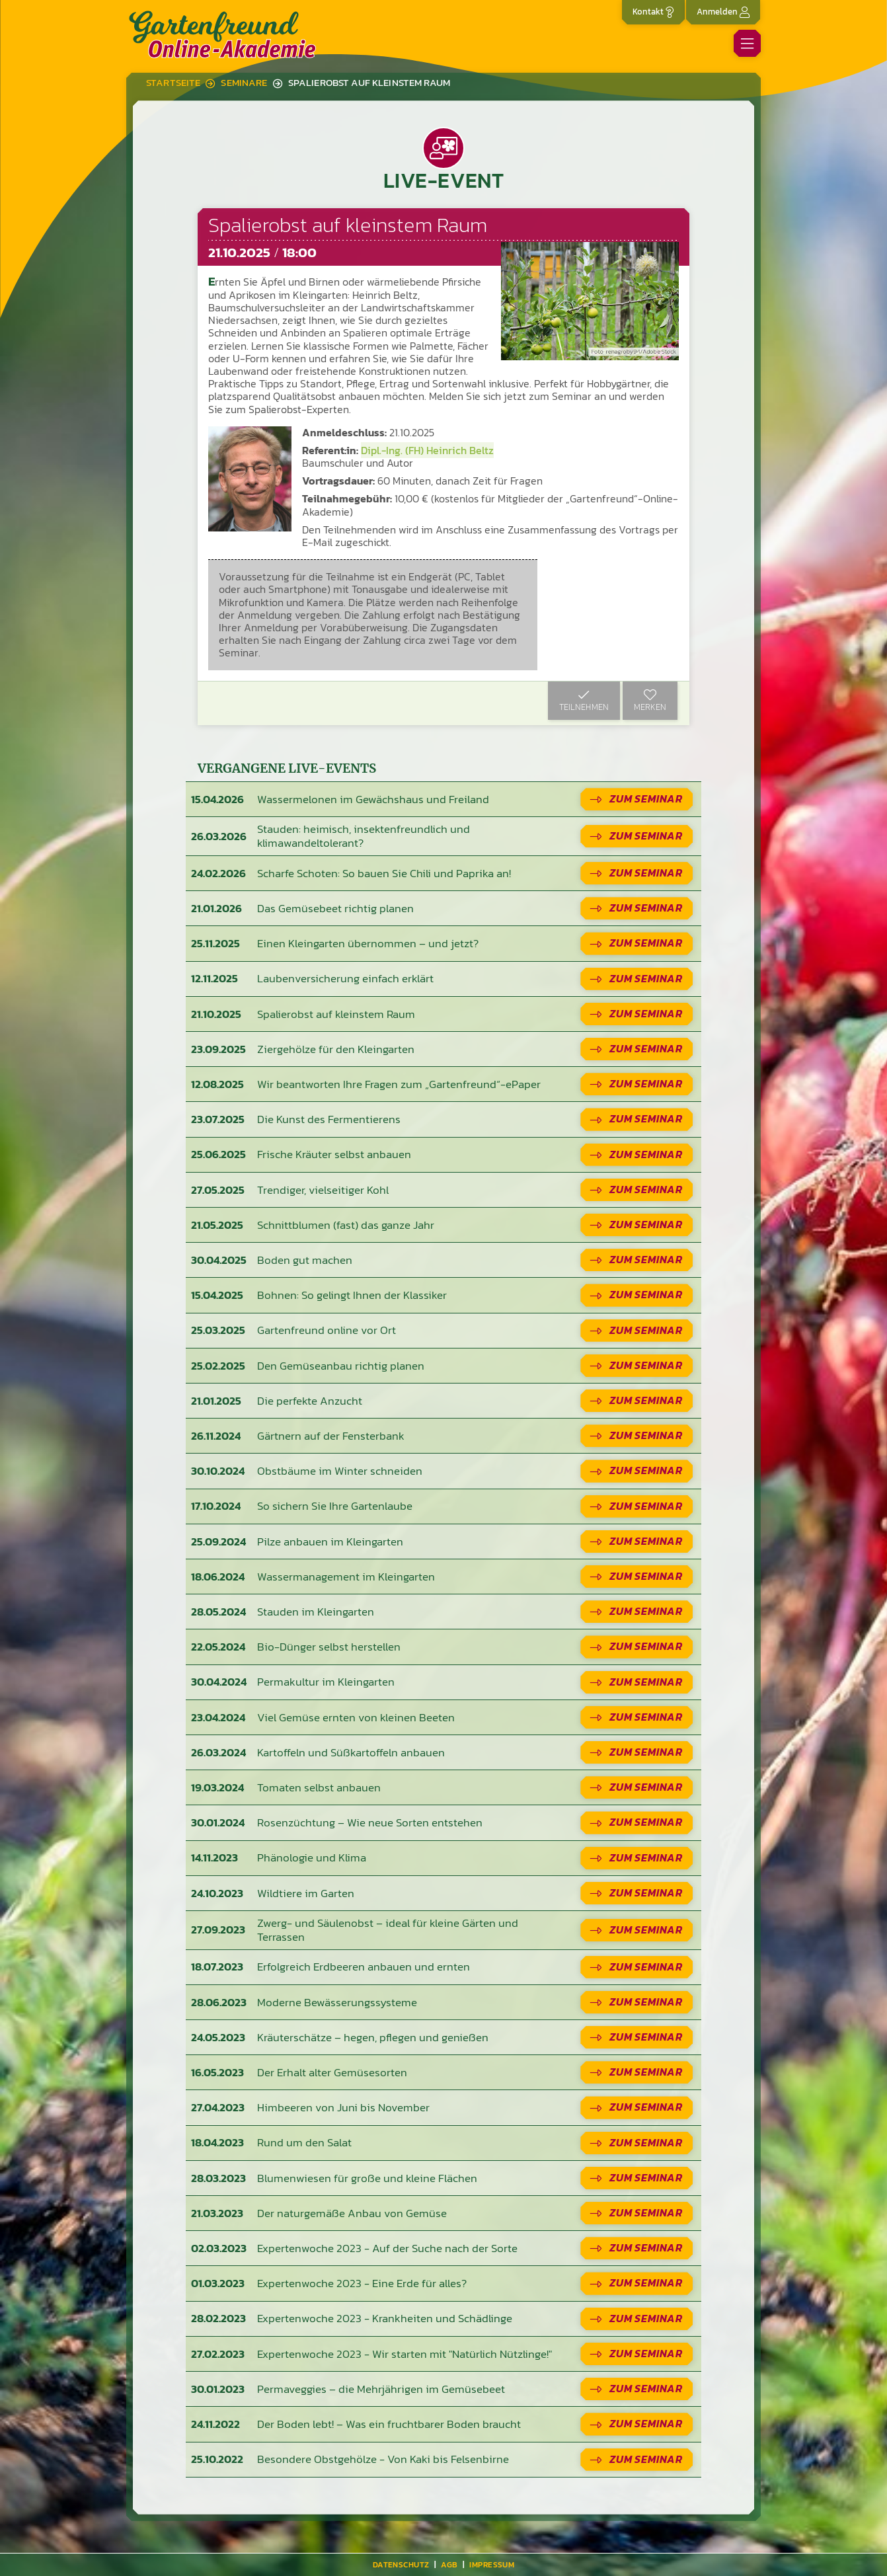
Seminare (244, 82)
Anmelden (723, 12)
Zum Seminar (646, 798)
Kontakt (653, 12)
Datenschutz (401, 2565)
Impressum (491, 2565)
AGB (449, 2565)
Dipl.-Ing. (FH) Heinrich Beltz (427, 450)
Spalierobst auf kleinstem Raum (369, 82)
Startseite (173, 82)
